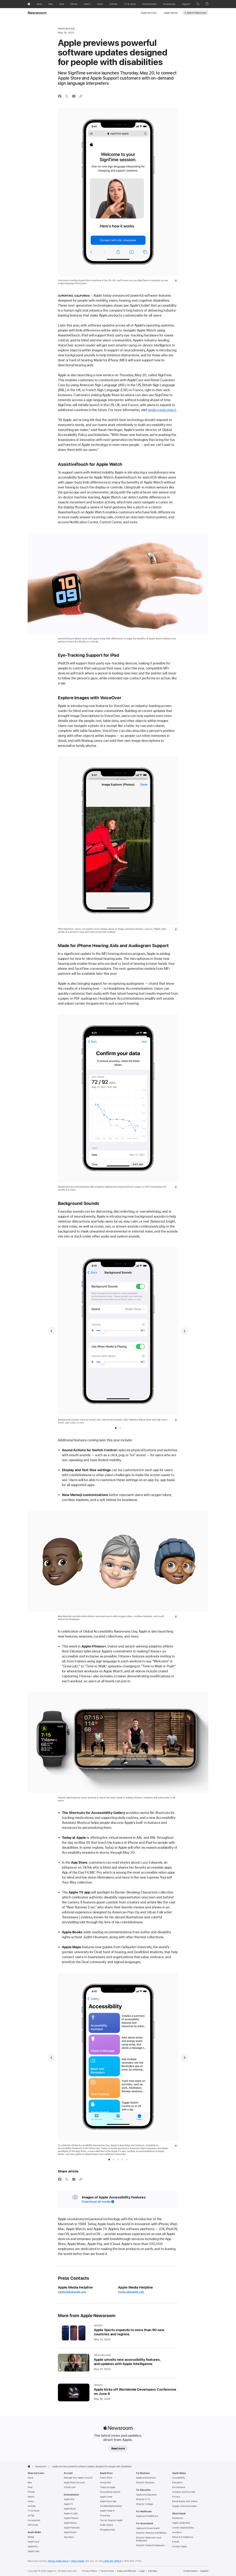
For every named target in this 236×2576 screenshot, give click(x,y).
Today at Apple (107, 2487)
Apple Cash (33, 2551)
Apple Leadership (181, 2523)
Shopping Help (107, 2529)
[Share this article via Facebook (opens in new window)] (59, 96)
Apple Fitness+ (71, 2518)
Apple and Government (147, 2528)
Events (175, 2541)
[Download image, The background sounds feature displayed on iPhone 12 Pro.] (176, 1455)
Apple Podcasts (71, 2527)
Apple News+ (70, 2523)
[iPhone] (74, 4)
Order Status (106, 2525)
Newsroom (37, 13)
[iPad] (61, 4)
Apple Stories (171, 13)
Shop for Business (145, 2482)
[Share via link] (80, 96)
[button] (198, 4)
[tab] (116, 1464)
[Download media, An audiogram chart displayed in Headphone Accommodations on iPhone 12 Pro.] (176, 1221)
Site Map (152, 2571)
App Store (69, 2537)
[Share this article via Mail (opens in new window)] (73, 96)
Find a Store (106, 2477)
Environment (178, 2487)
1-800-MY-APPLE (111, 2561)
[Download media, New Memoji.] (176, 1638)
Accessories (34, 2520)
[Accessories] (169, 4)
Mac (30, 2482)
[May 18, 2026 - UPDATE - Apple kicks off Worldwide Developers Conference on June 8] (118, 2392)
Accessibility (178, 2477)
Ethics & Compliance (182, 2537)
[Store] (39, 4)
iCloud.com (69, 2487)
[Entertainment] (149, 4)
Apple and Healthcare (147, 2516)
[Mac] (50, 4)
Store (30, 2477)
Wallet (31, 2537)
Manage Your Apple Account (78, 2477)
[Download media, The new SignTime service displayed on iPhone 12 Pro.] (176, 280)
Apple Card (33, 2541)
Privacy (176, 2496)
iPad (30, 2487)
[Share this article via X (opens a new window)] (66, 96)
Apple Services (149, 13)
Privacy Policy (89, 2571)
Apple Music (70, 2508)
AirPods (32, 2506)
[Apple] (29, 4)
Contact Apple (179, 2546)
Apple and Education (146, 2494)
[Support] (186, 4)
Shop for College (144, 2504)
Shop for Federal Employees (150, 2545)
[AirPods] (113, 4)
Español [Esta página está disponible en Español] (204, 2571)
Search (196, 13)
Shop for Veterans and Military (151, 2533)
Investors (177, 2532)
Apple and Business (146, 2477)
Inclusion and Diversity (183, 2492)
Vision (31, 2501)
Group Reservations (110, 2492)
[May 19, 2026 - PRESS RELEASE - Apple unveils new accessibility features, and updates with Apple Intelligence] (118, 2362)
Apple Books (70, 2532)
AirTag (31, 2515)
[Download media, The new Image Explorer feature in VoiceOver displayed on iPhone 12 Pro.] (176, 964)
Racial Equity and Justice (184, 2501)
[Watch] (87, 4)
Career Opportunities (183, 2527)
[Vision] (100, 4)
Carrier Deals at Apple (111, 2520)
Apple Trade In (107, 2510)
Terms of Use (107, 2571)
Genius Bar (105, 2482)
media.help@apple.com (72, 2291)
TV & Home (33, 2510)
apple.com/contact (162, 410)
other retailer (77, 2561)
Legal (142, 2571)
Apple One (69, 2499)
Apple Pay (33, 2546)
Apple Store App (108, 2501)
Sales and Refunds (126, 2571)
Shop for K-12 (143, 2499)
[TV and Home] (129, 4)
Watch (31, 2496)
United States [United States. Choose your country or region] (190, 2571)
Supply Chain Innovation (184, 2506)
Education (177, 2482)
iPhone (31, 2492)
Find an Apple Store (58, 2561)
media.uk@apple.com (131, 2291)
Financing (105, 2515)
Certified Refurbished (111, 2506)
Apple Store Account (74, 2482)
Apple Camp (106, 2496)
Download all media (96, 2201)
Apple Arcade (71, 2513)
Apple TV (68, 2504)
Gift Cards (33, 2525)
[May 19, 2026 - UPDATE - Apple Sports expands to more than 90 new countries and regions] (118, 2333)
